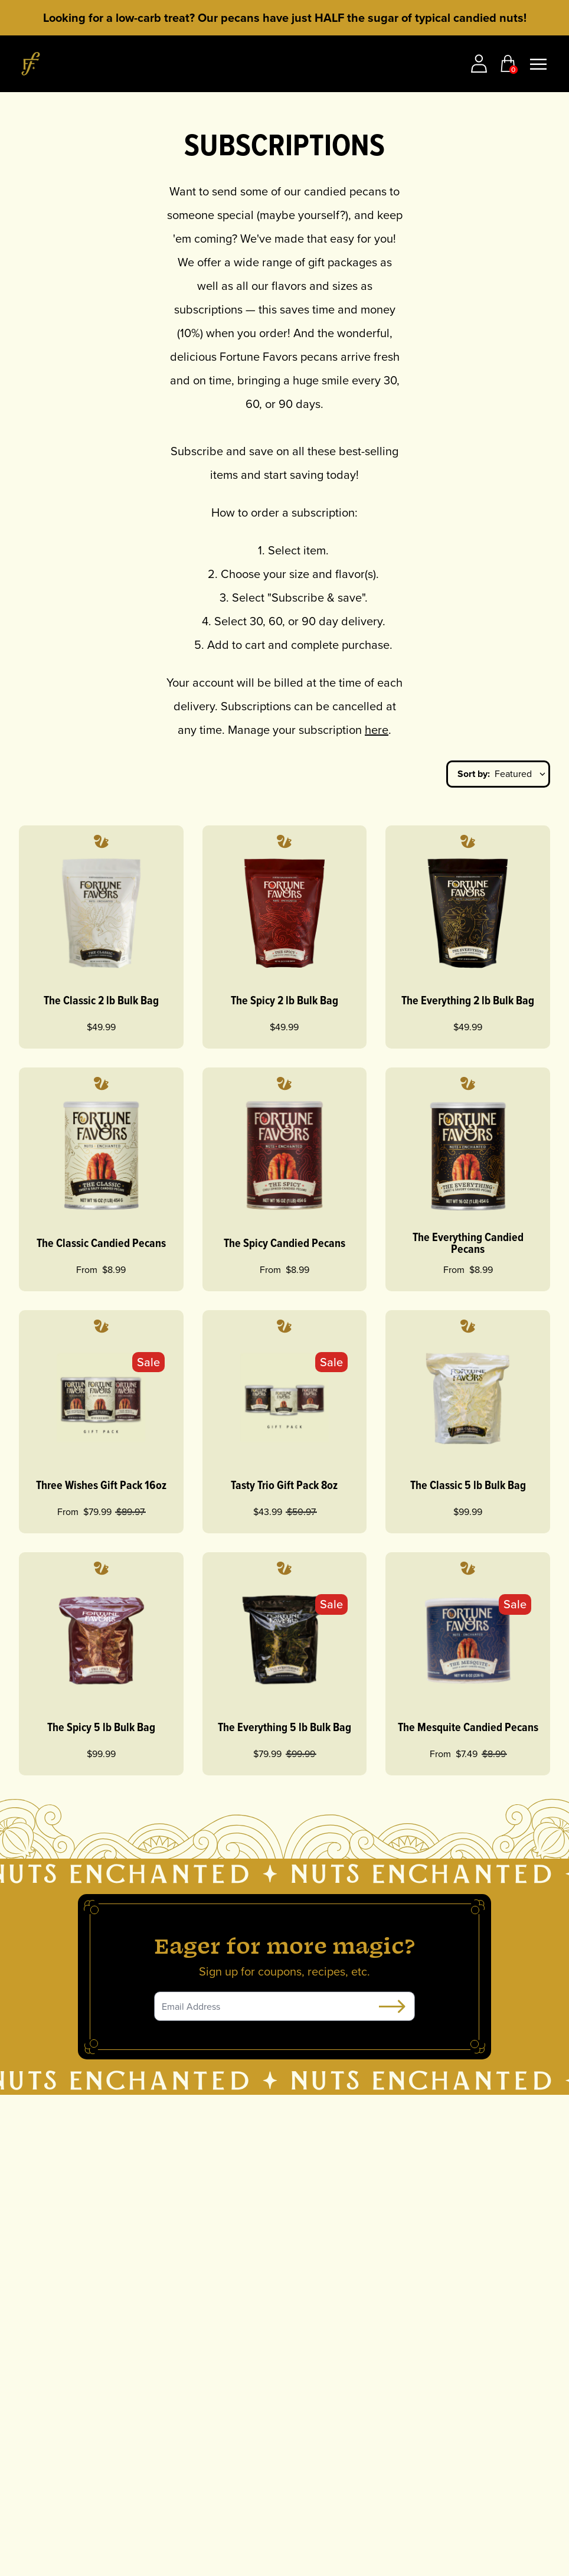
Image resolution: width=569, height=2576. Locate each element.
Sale (148, 1362)
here (376, 730)
